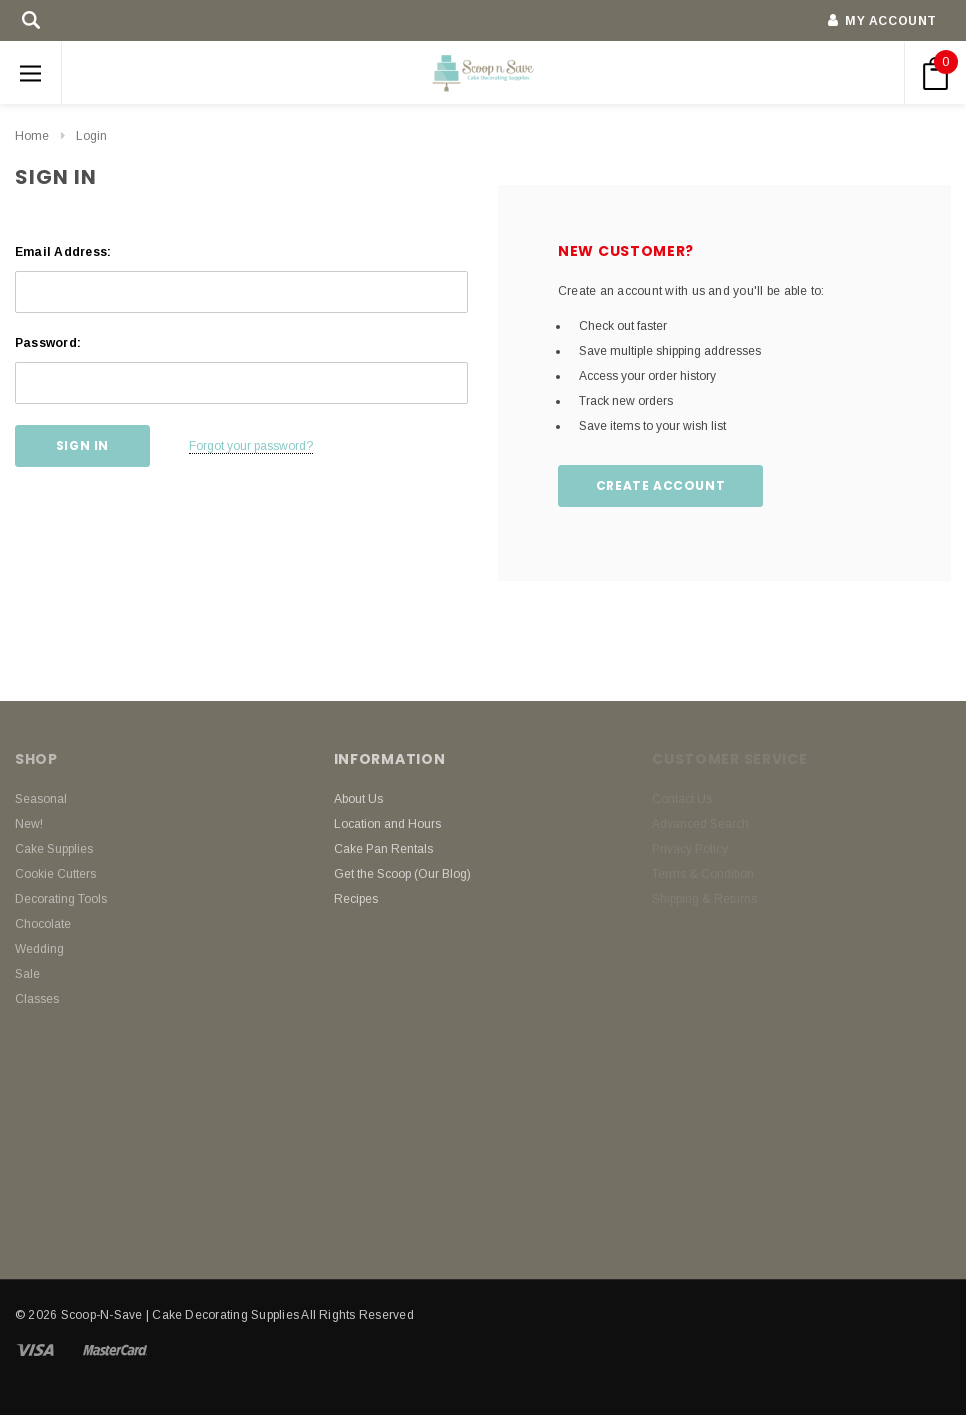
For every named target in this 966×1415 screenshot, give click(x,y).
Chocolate (43, 924)
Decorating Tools (61, 899)
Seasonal (41, 799)
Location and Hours (387, 824)
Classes (37, 999)
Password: (48, 343)
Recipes (356, 899)
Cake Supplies (54, 849)
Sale (27, 974)
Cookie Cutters (55, 874)
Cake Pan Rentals (383, 849)
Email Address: (63, 252)
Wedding (39, 949)
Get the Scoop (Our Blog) (402, 874)
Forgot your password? (251, 446)
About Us (358, 799)
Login (91, 136)
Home (32, 136)
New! (29, 824)
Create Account (660, 485)
